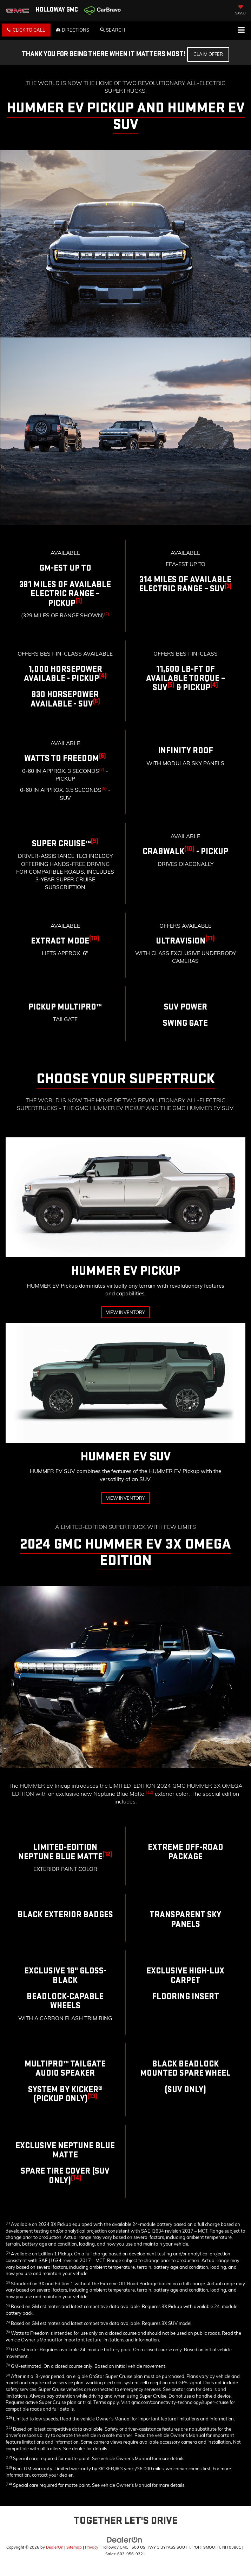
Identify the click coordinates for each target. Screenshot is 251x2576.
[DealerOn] (125, 2539)
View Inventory (125, 1312)
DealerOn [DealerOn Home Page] (54, 2547)
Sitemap (74, 2547)
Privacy (91, 2547)
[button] (26, 30)
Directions (72, 30)
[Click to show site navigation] (241, 30)
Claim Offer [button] (208, 54)
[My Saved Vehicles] (240, 10)
